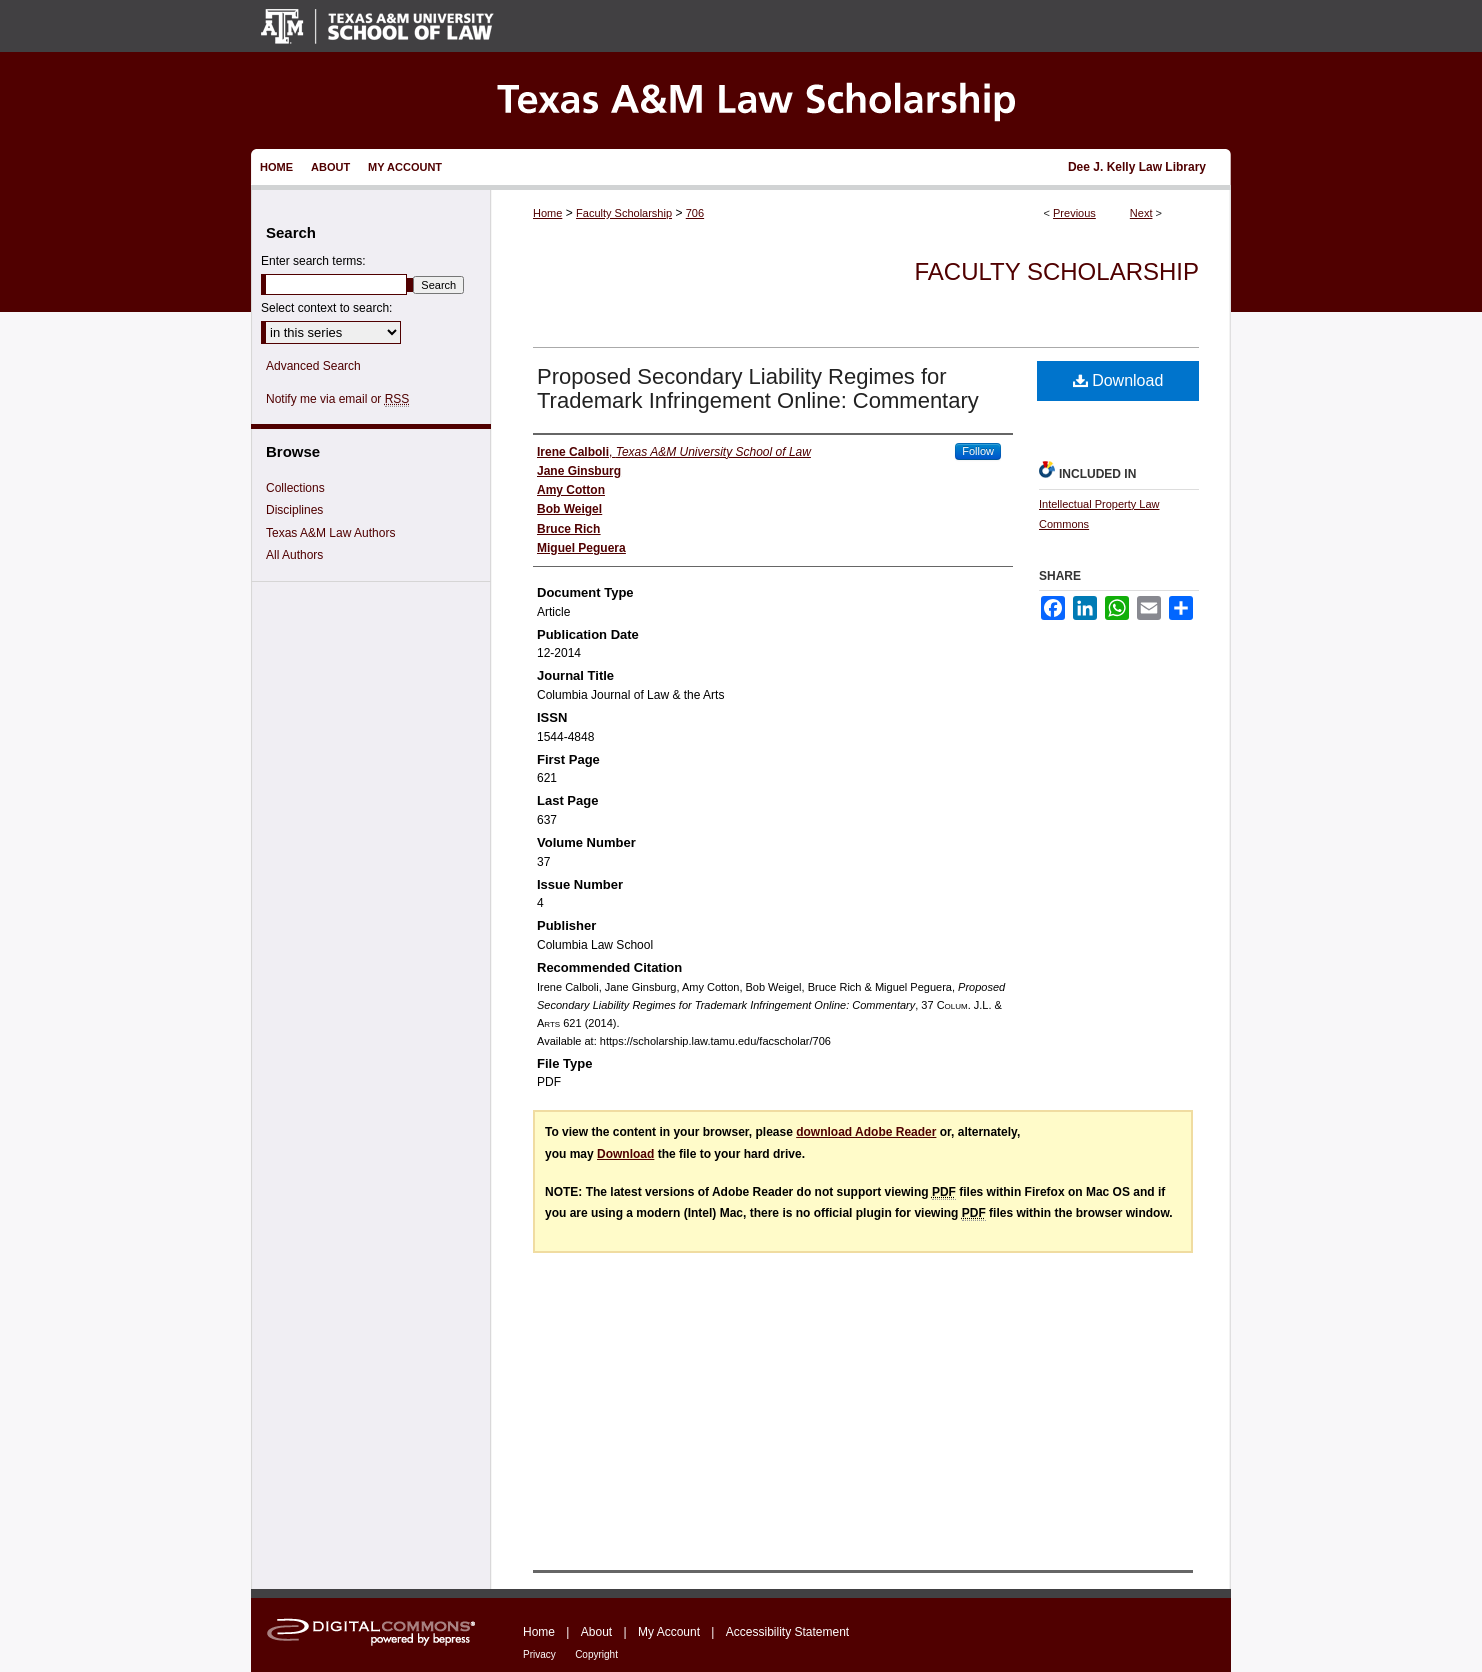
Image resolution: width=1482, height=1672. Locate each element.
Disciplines (294, 510)
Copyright (596, 1654)
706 (695, 213)
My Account (669, 1632)
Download (1118, 380)
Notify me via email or (337, 399)
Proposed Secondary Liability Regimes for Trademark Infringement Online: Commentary (758, 388)
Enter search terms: (313, 261)
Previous (1074, 213)
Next (1141, 213)
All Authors (294, 555)
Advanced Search (313, 366)
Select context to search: (326, 308)
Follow (978, 451)
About (596, 1632)
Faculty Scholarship (624, 213)
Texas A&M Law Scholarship (741, 100)
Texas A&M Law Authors (330, 533)
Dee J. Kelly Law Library (1137, 167)
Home (547, 213)
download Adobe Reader (866, 1132)
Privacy (539, 1654)
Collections (295, 488)
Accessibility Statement (787, 1632)
